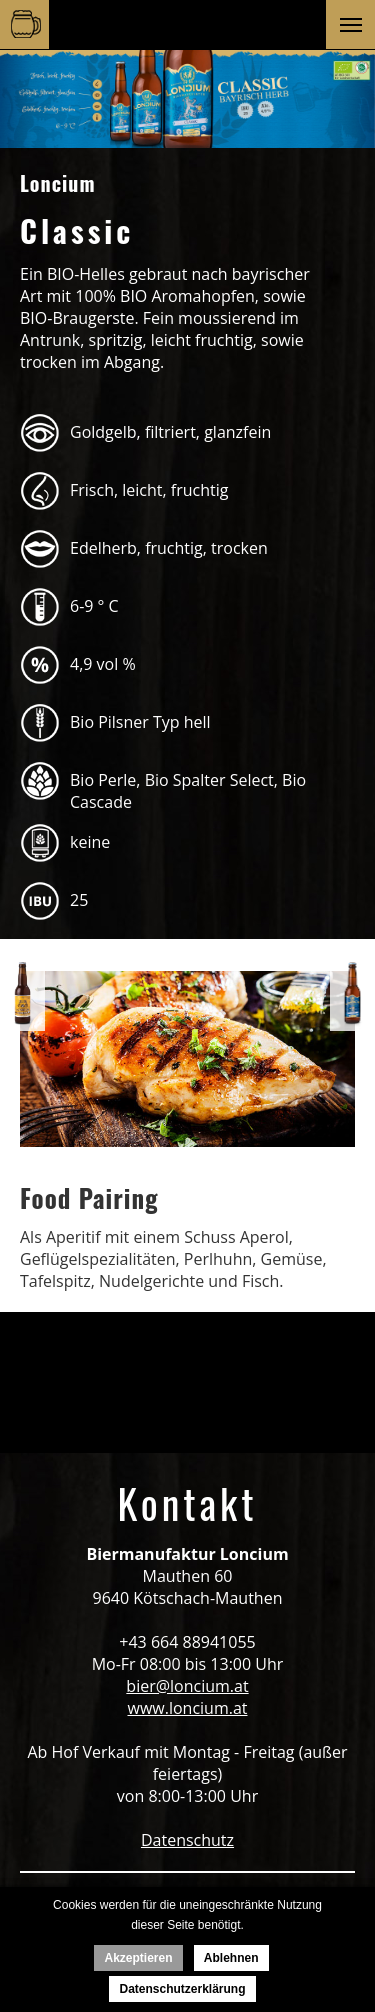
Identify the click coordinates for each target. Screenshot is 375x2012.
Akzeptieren (138, 1958)
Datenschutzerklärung (182, 1989)
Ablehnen (231, 1958)
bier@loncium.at (187, 1686)
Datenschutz (187, 1840)
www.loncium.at (188, 1708)
